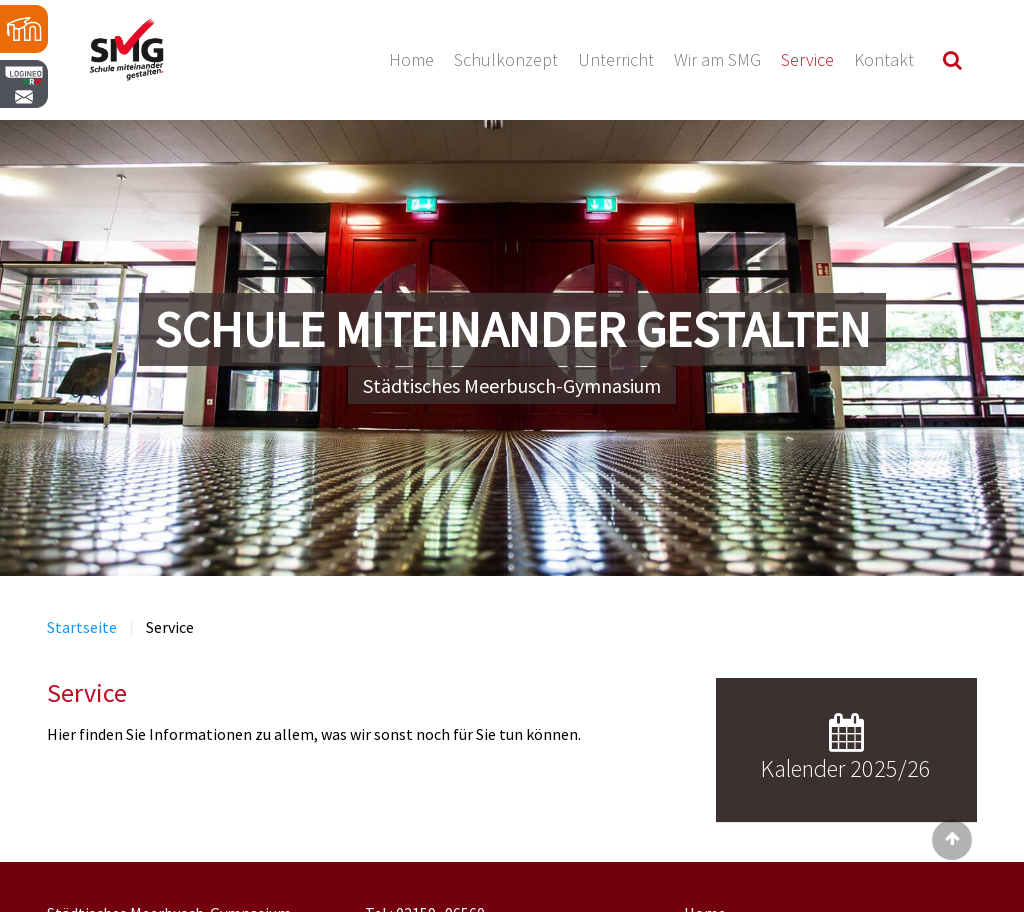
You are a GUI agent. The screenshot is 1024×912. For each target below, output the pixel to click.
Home (411, 59)
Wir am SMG (717, 59)
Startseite (82, 627)
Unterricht (616, 59)
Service (807, 59)
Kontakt (884, 59)
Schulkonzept (506, 59)
